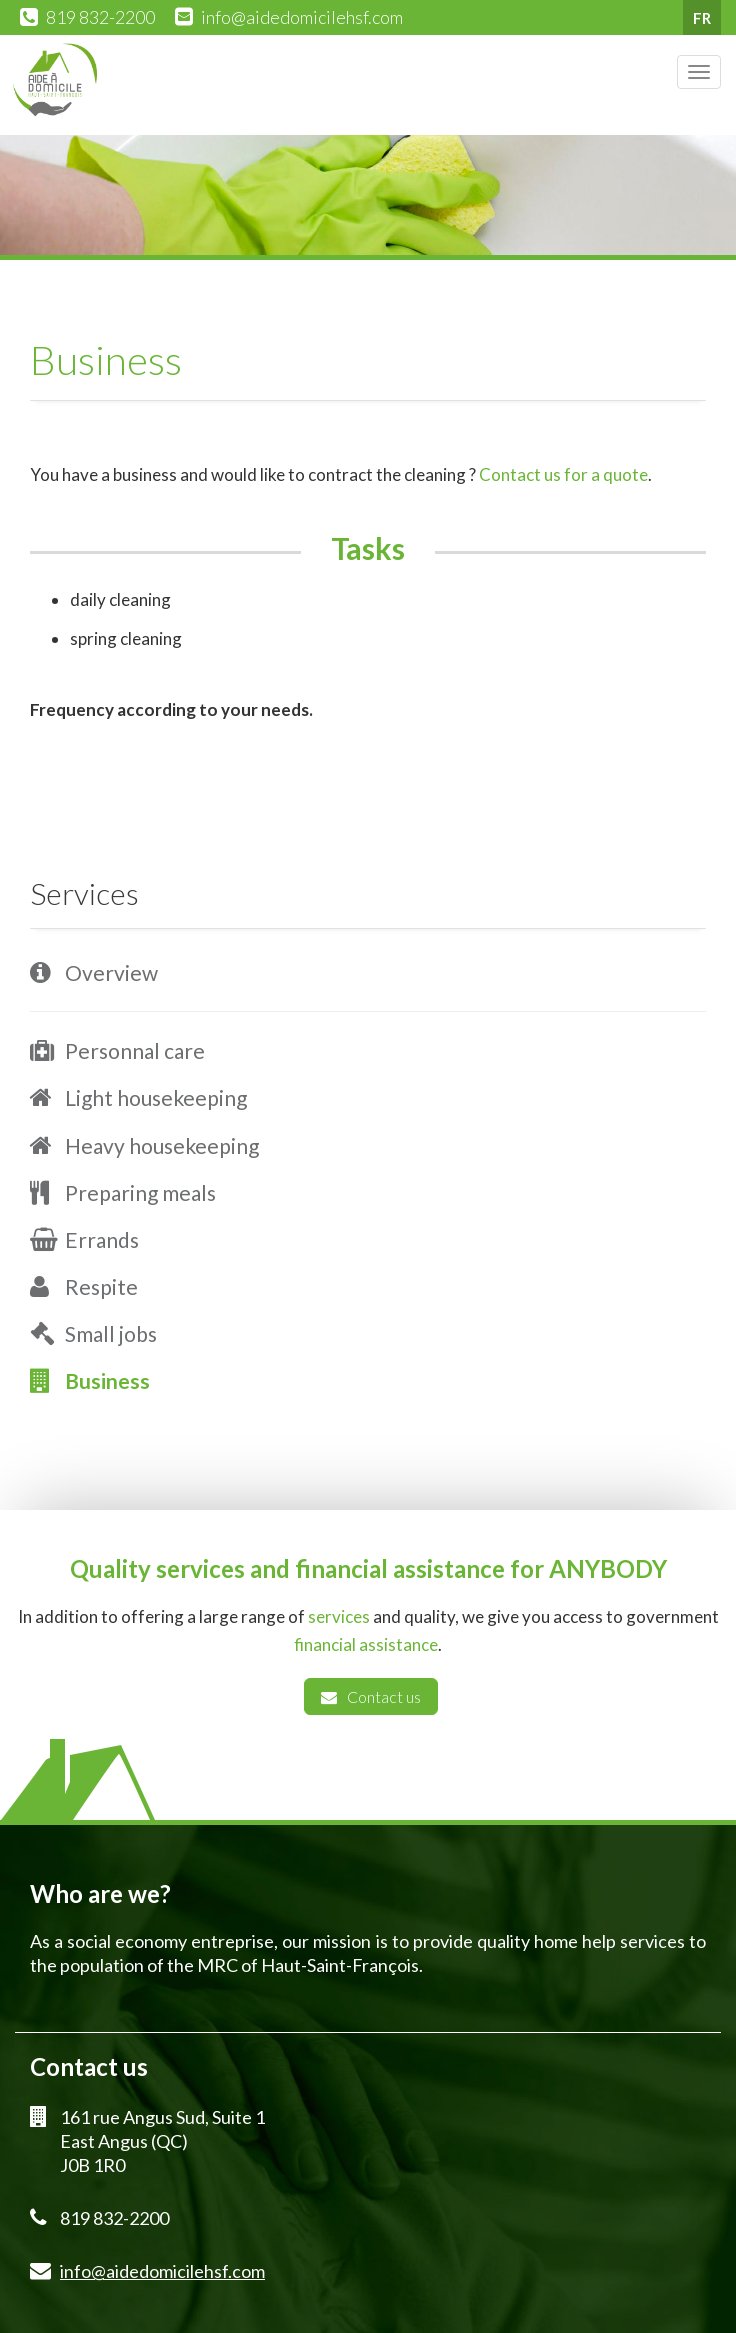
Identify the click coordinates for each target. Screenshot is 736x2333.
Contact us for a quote (563, 474)
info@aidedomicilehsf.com (302, 17)
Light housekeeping (156, 1097)
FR (702, 18)
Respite (101, 1286)
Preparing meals (140, 1192)
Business (107, 1380)
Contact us (371, 1696)
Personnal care (135, 1050)
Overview (111, 972)
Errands (102, 1239)
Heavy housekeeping (162, 1145)
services (339, 1616)
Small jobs (111, 1333)
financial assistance (366, 1644)
